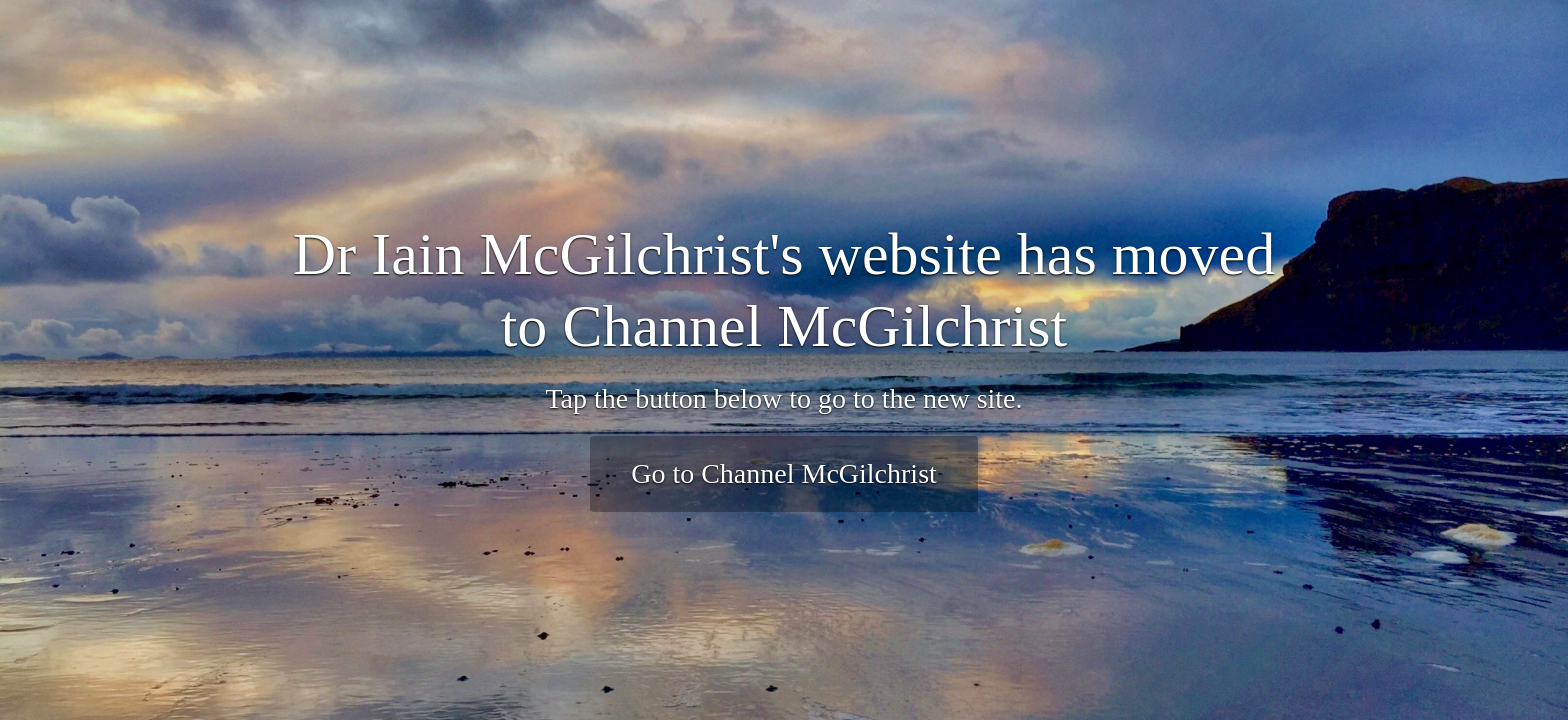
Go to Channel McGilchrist (784, 473)
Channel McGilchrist (814, 326)
